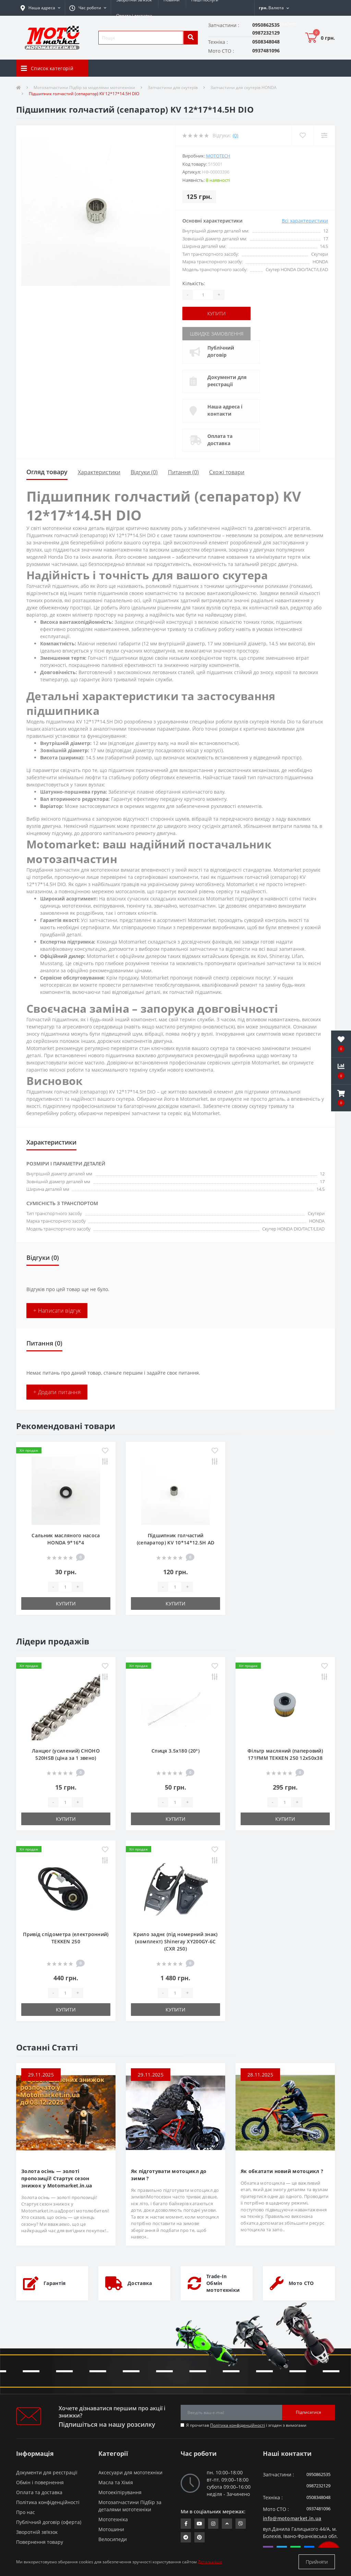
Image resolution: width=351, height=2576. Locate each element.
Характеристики (99, 472)
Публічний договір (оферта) (48, 2522)
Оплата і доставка (134, 15)
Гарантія (54, 2283)
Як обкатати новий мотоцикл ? (282, 2171)
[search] (190, 38)
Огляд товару (47, 472)
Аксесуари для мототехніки (130, 2472)
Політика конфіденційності (237, 2425)
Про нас (25, 2512)
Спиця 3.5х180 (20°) (175, 1750)
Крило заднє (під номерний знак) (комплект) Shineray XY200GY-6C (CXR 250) (175, 1941)
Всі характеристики (305, 220)
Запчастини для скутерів (173, 87)
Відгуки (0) (144, 472)
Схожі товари (226, 472)
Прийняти (317, 2562)
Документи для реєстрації (226, 381)
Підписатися (308, 2412)
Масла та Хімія (115, 2482)
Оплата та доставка (219, 439)
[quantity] (65, 1587)
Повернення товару (39, 2542)
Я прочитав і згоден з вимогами (246, 2425)
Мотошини (111, 2529)
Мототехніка (113, 2519)
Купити (216, 313)
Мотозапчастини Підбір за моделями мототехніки (84, 87)
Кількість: (193, 283)
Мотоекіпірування (120, 2492)
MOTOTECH (218, 156)
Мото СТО (301, 2283)
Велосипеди (112, 2539)
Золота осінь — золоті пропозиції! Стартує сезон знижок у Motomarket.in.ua (56, 2178)
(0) (235, 135)
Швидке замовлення (216, 333)
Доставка (140, 2283)
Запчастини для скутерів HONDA (243, 87)
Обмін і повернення (40, 2482)
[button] (88, 8)
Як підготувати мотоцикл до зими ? (169, 2175)
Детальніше (210, 2562)
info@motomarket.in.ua (292, 2518)
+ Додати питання (57, 1392)
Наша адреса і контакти (224, 410)
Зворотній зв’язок (37, 2532)
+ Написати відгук (57, 1310)
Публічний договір (220, 351)
